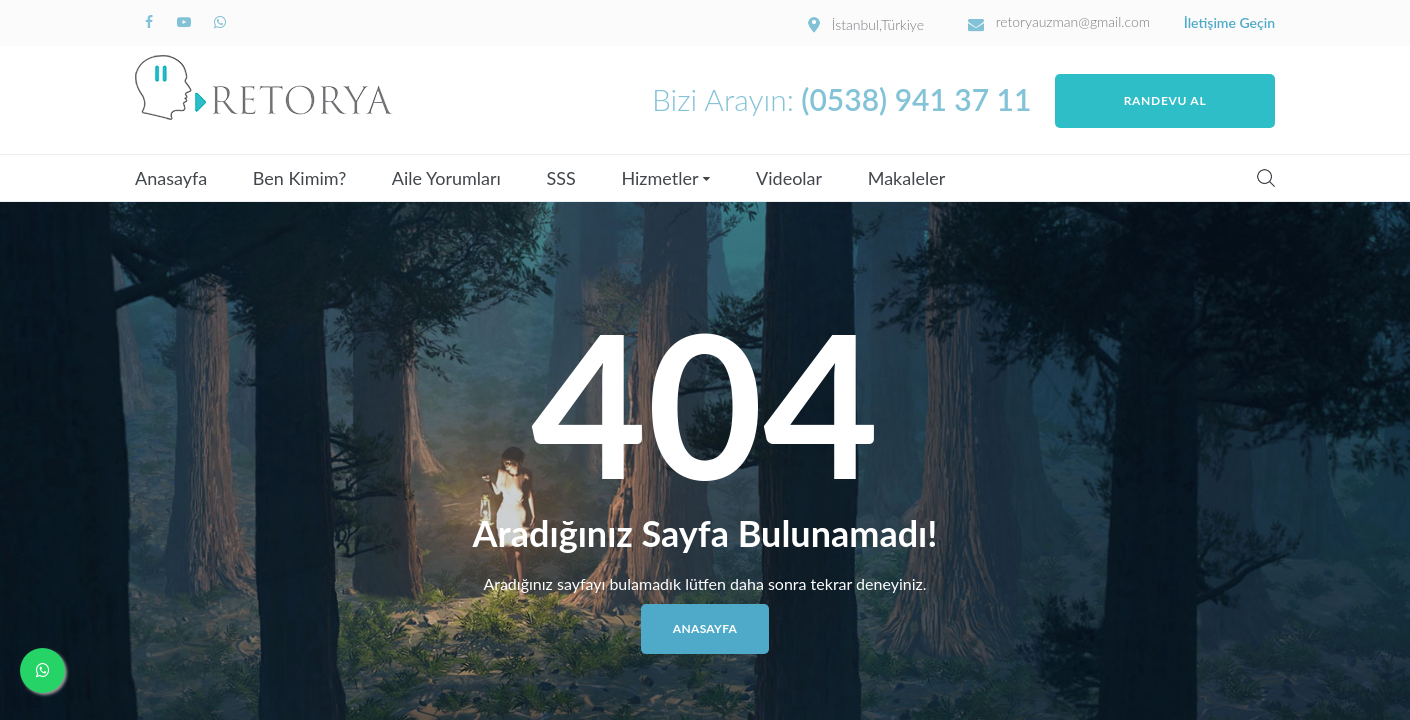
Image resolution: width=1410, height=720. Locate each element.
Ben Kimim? (299, 178)
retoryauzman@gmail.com (1073, 22)
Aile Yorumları (446, 178)
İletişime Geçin (1229, 23)
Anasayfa (171, 178)
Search (1266, 178)
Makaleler (907, 178)
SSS (561, 178)
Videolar (789, 178)
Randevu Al (1165, 100)
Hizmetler (659, 178)
